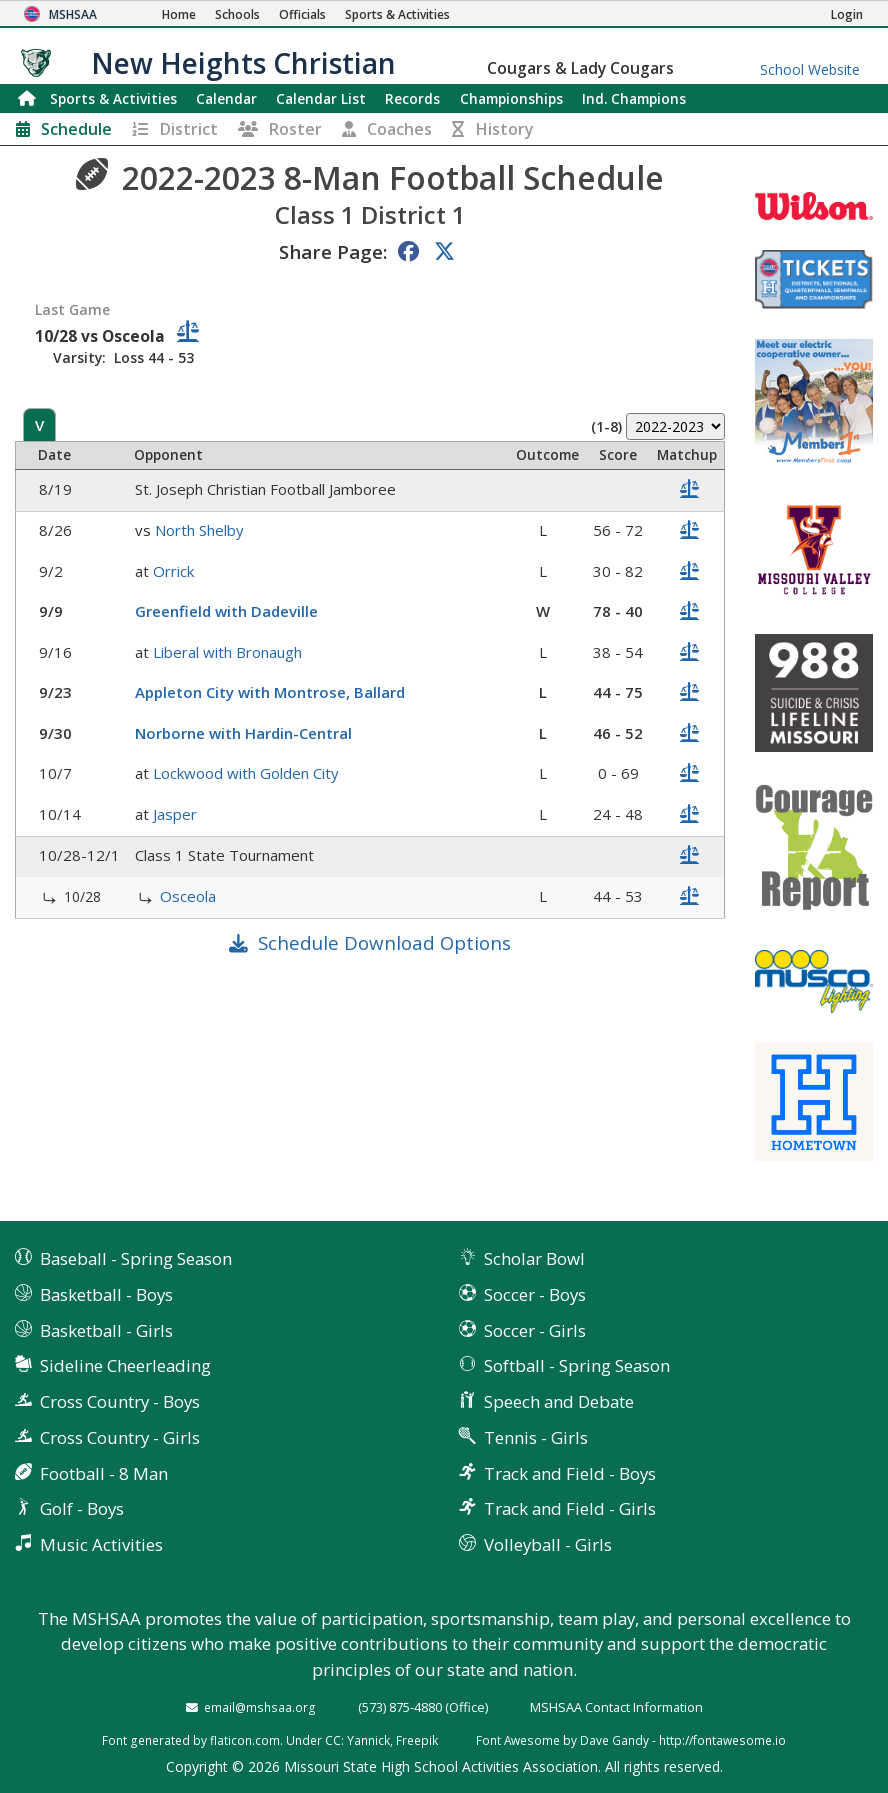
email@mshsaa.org (260, 1707)
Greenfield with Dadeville (226, 611)
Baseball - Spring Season (136, 1258)
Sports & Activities (113, 98)
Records (412, 98)
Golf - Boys (82, 1508)
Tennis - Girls (536, 1437)
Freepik (417, 1740)
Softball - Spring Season (577, 1365)
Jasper (175, 814)
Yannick (368, 1740)
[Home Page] (179, 14)
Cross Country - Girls (120, 1437)
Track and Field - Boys (570, 1473)
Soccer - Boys (535, 1294)
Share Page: (333, 251)
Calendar (226, 98)
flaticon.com (245, 1740)
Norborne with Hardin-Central (243, 733)
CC (333, 1740)
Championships (511, 98)
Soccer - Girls (535, 1330)
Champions (634, 98)
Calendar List (321, 98)
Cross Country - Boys (120, 1401)
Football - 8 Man (104, 1473)
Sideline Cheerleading (125, 1365)
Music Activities (101, 1544)
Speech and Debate (559, 1401)
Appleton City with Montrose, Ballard (270, 692)
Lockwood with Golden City (246, 773)
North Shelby (199, 530)
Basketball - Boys (106, 1294)
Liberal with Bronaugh (227, 652)
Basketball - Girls (106, 1330)
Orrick (173, 571)
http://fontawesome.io (722, 1740)
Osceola (188, 896)
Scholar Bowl (534, 1258)
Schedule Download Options (384, 942)
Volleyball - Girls (548, 1544)
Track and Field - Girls (570, 1508)
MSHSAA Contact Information (616, 1707)
